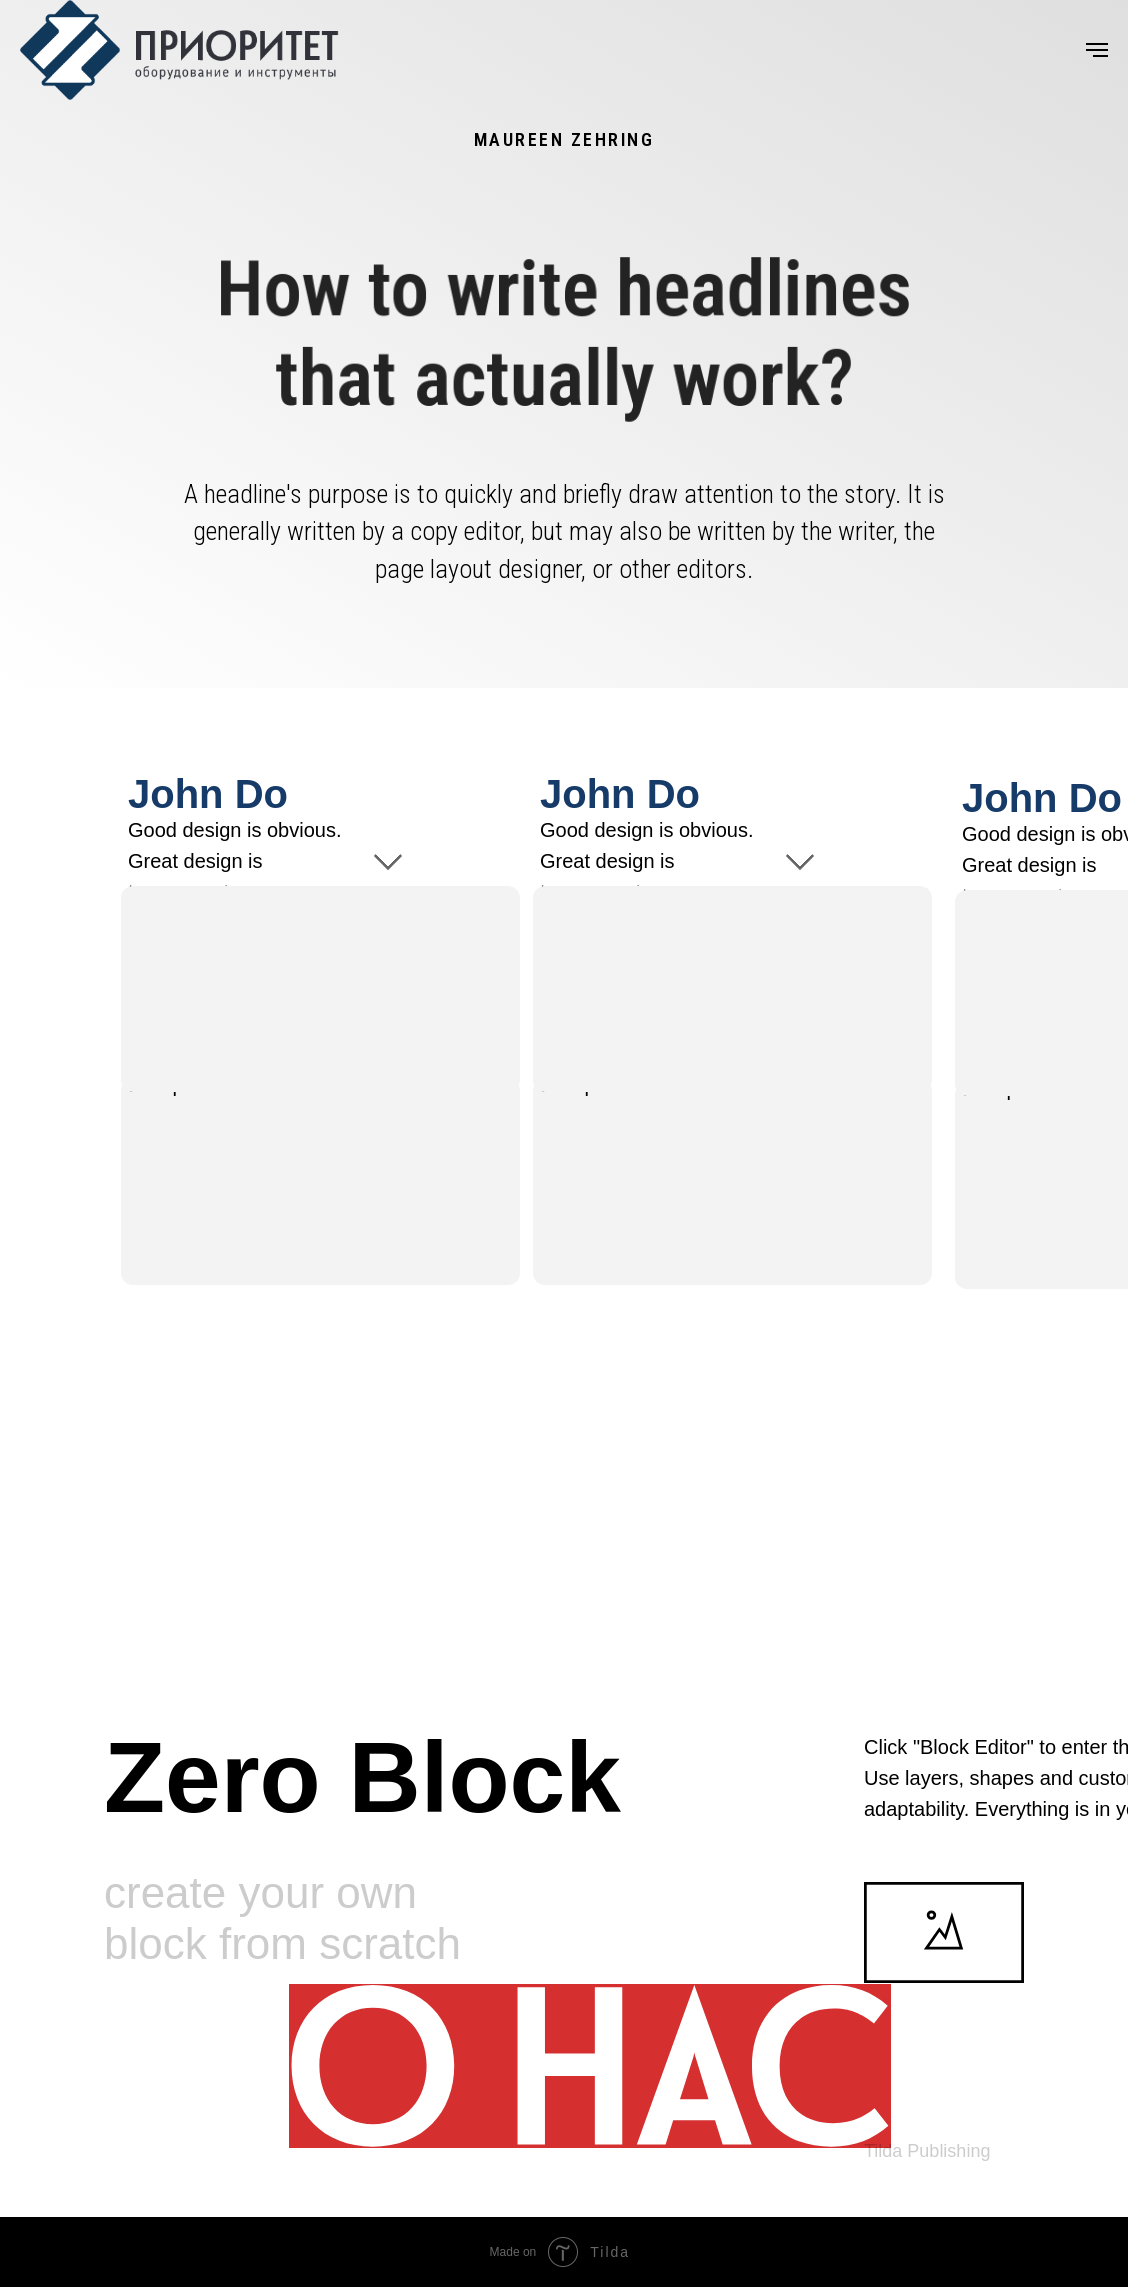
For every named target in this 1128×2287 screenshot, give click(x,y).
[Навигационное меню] (1097, 50)
